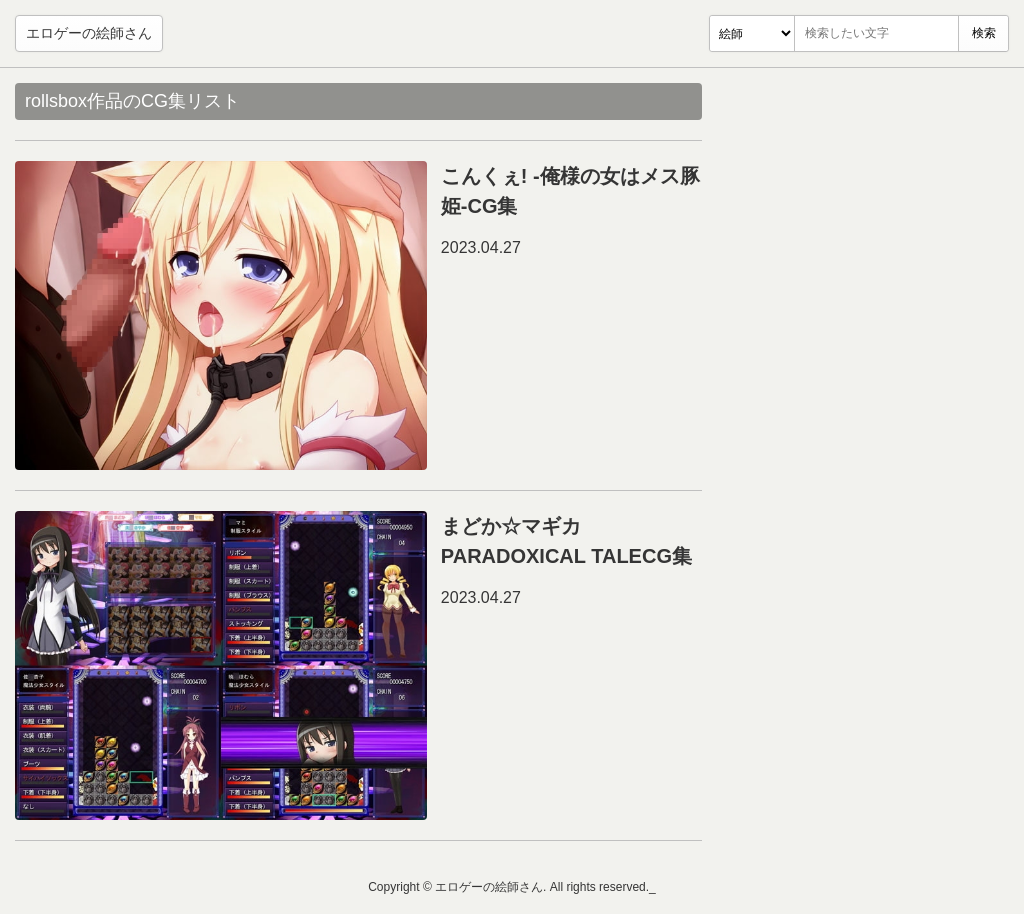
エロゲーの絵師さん (89, 33)
